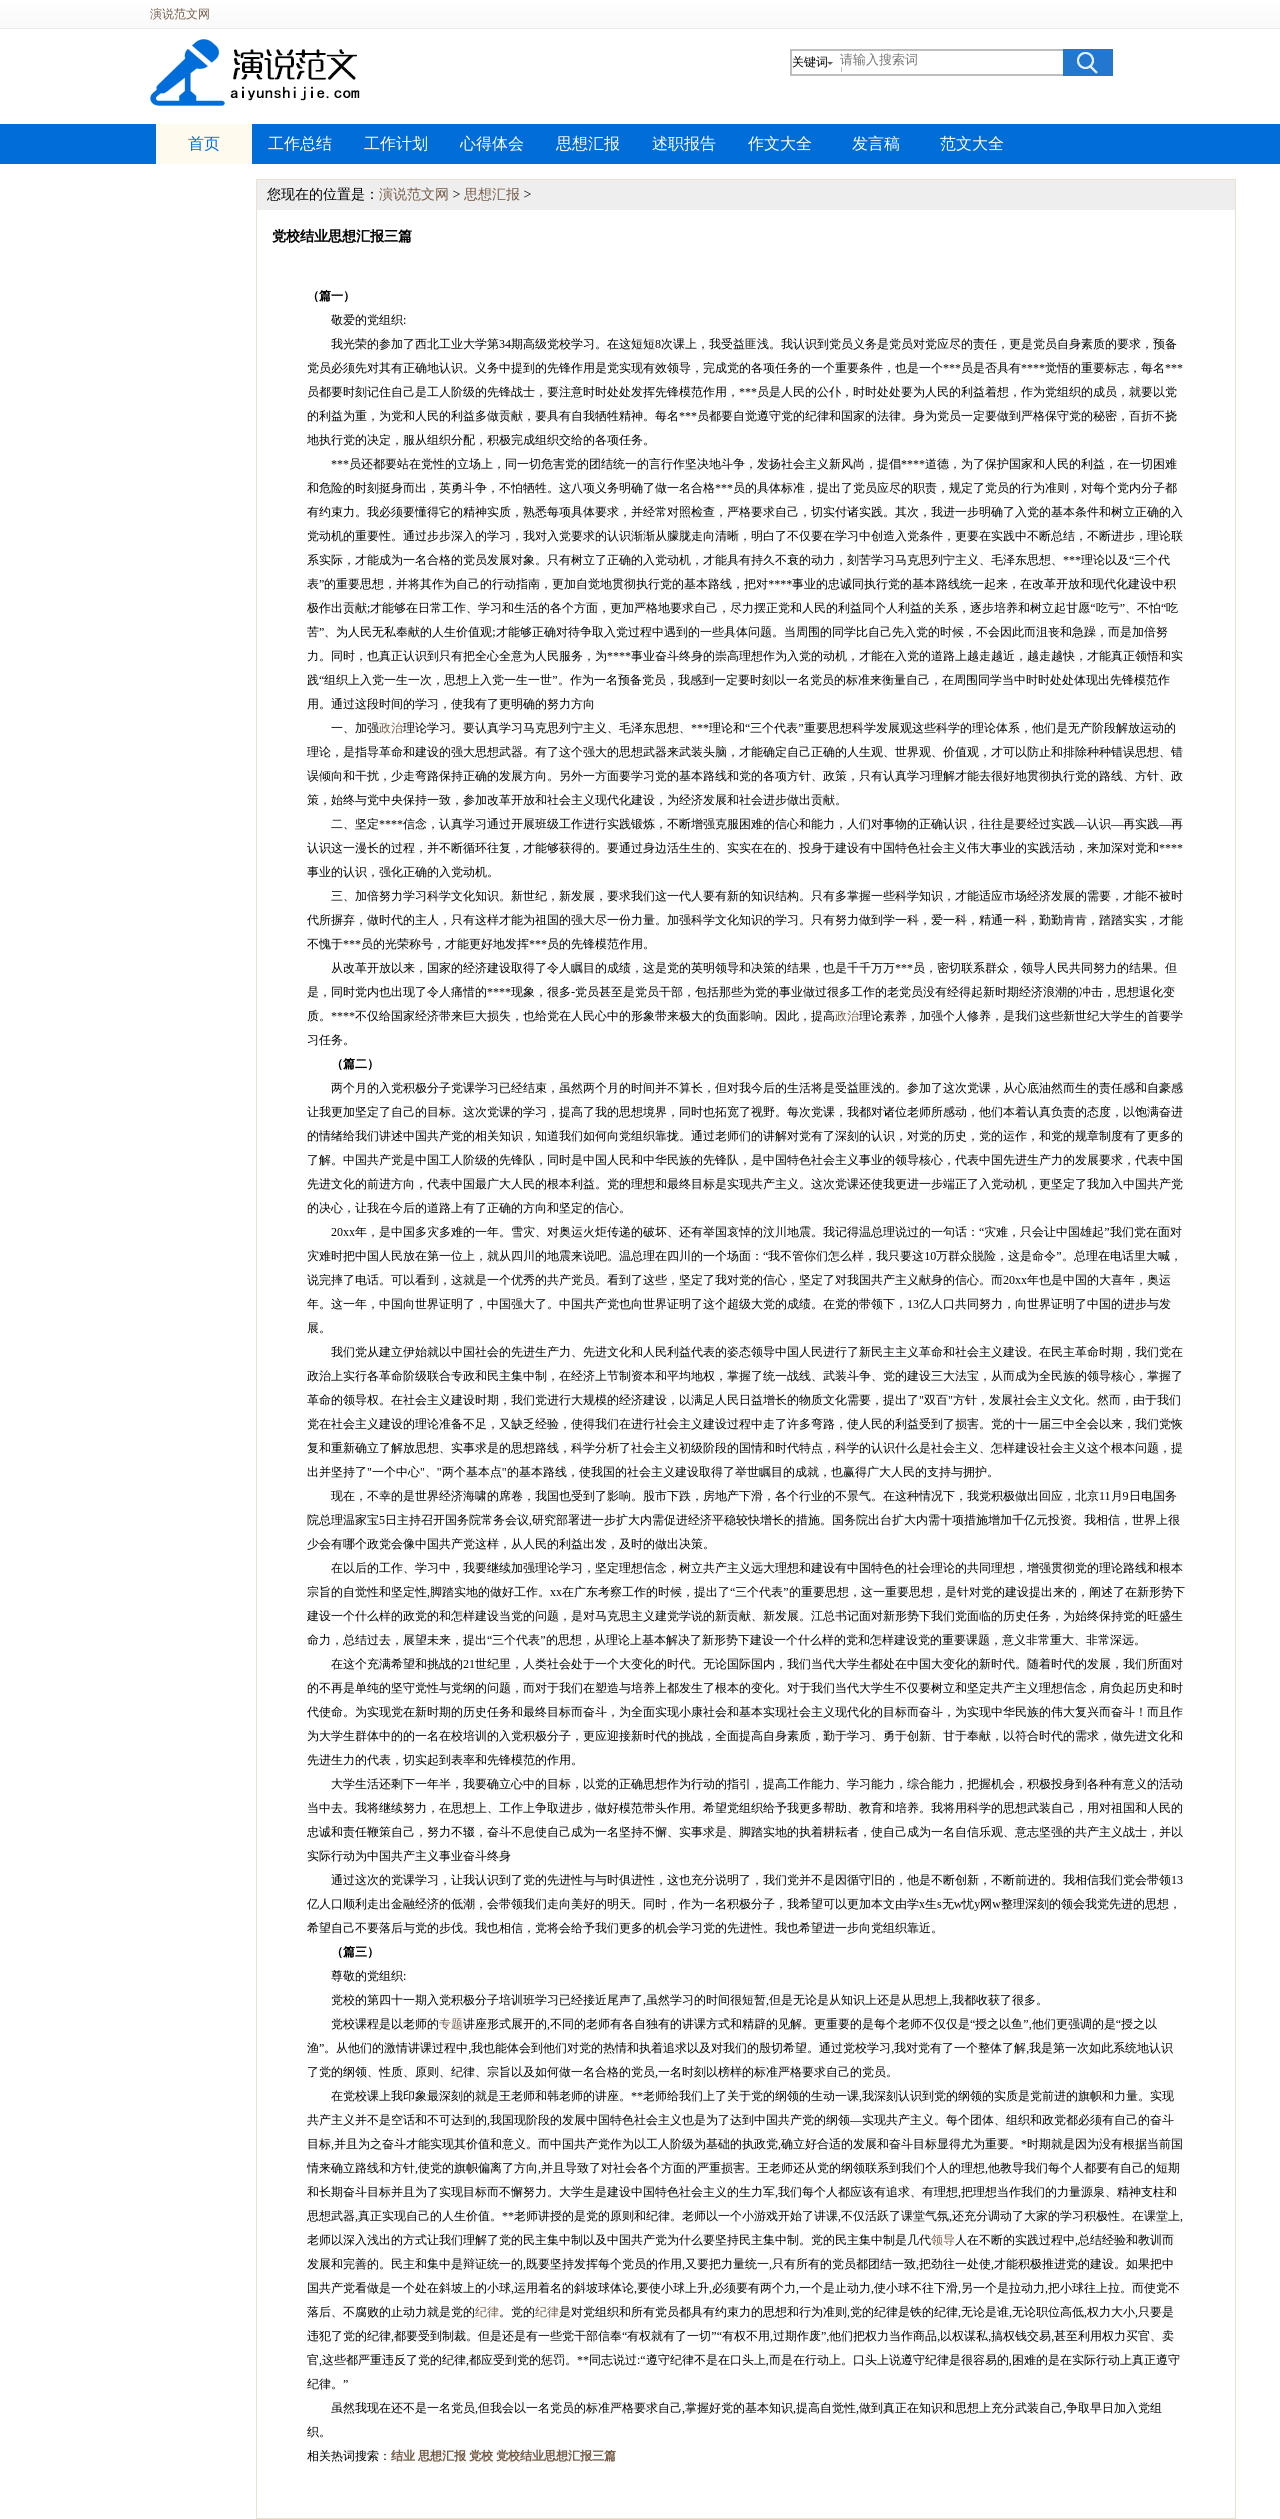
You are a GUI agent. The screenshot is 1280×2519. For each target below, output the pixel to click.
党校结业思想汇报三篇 (556, 2456)
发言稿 (876, 143)
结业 (403, 2456)
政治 (391, 728)
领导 (943, 2240)
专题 (451, 2024)
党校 (481, 2456)
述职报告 (684, 143)
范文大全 (972, 143)
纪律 (487, 2312)
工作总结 (300, 143)
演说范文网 (180, 14)
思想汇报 (588, 143)
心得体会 (492, 143)
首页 (204, 143)
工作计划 (396, 143)
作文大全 (780, 143)
